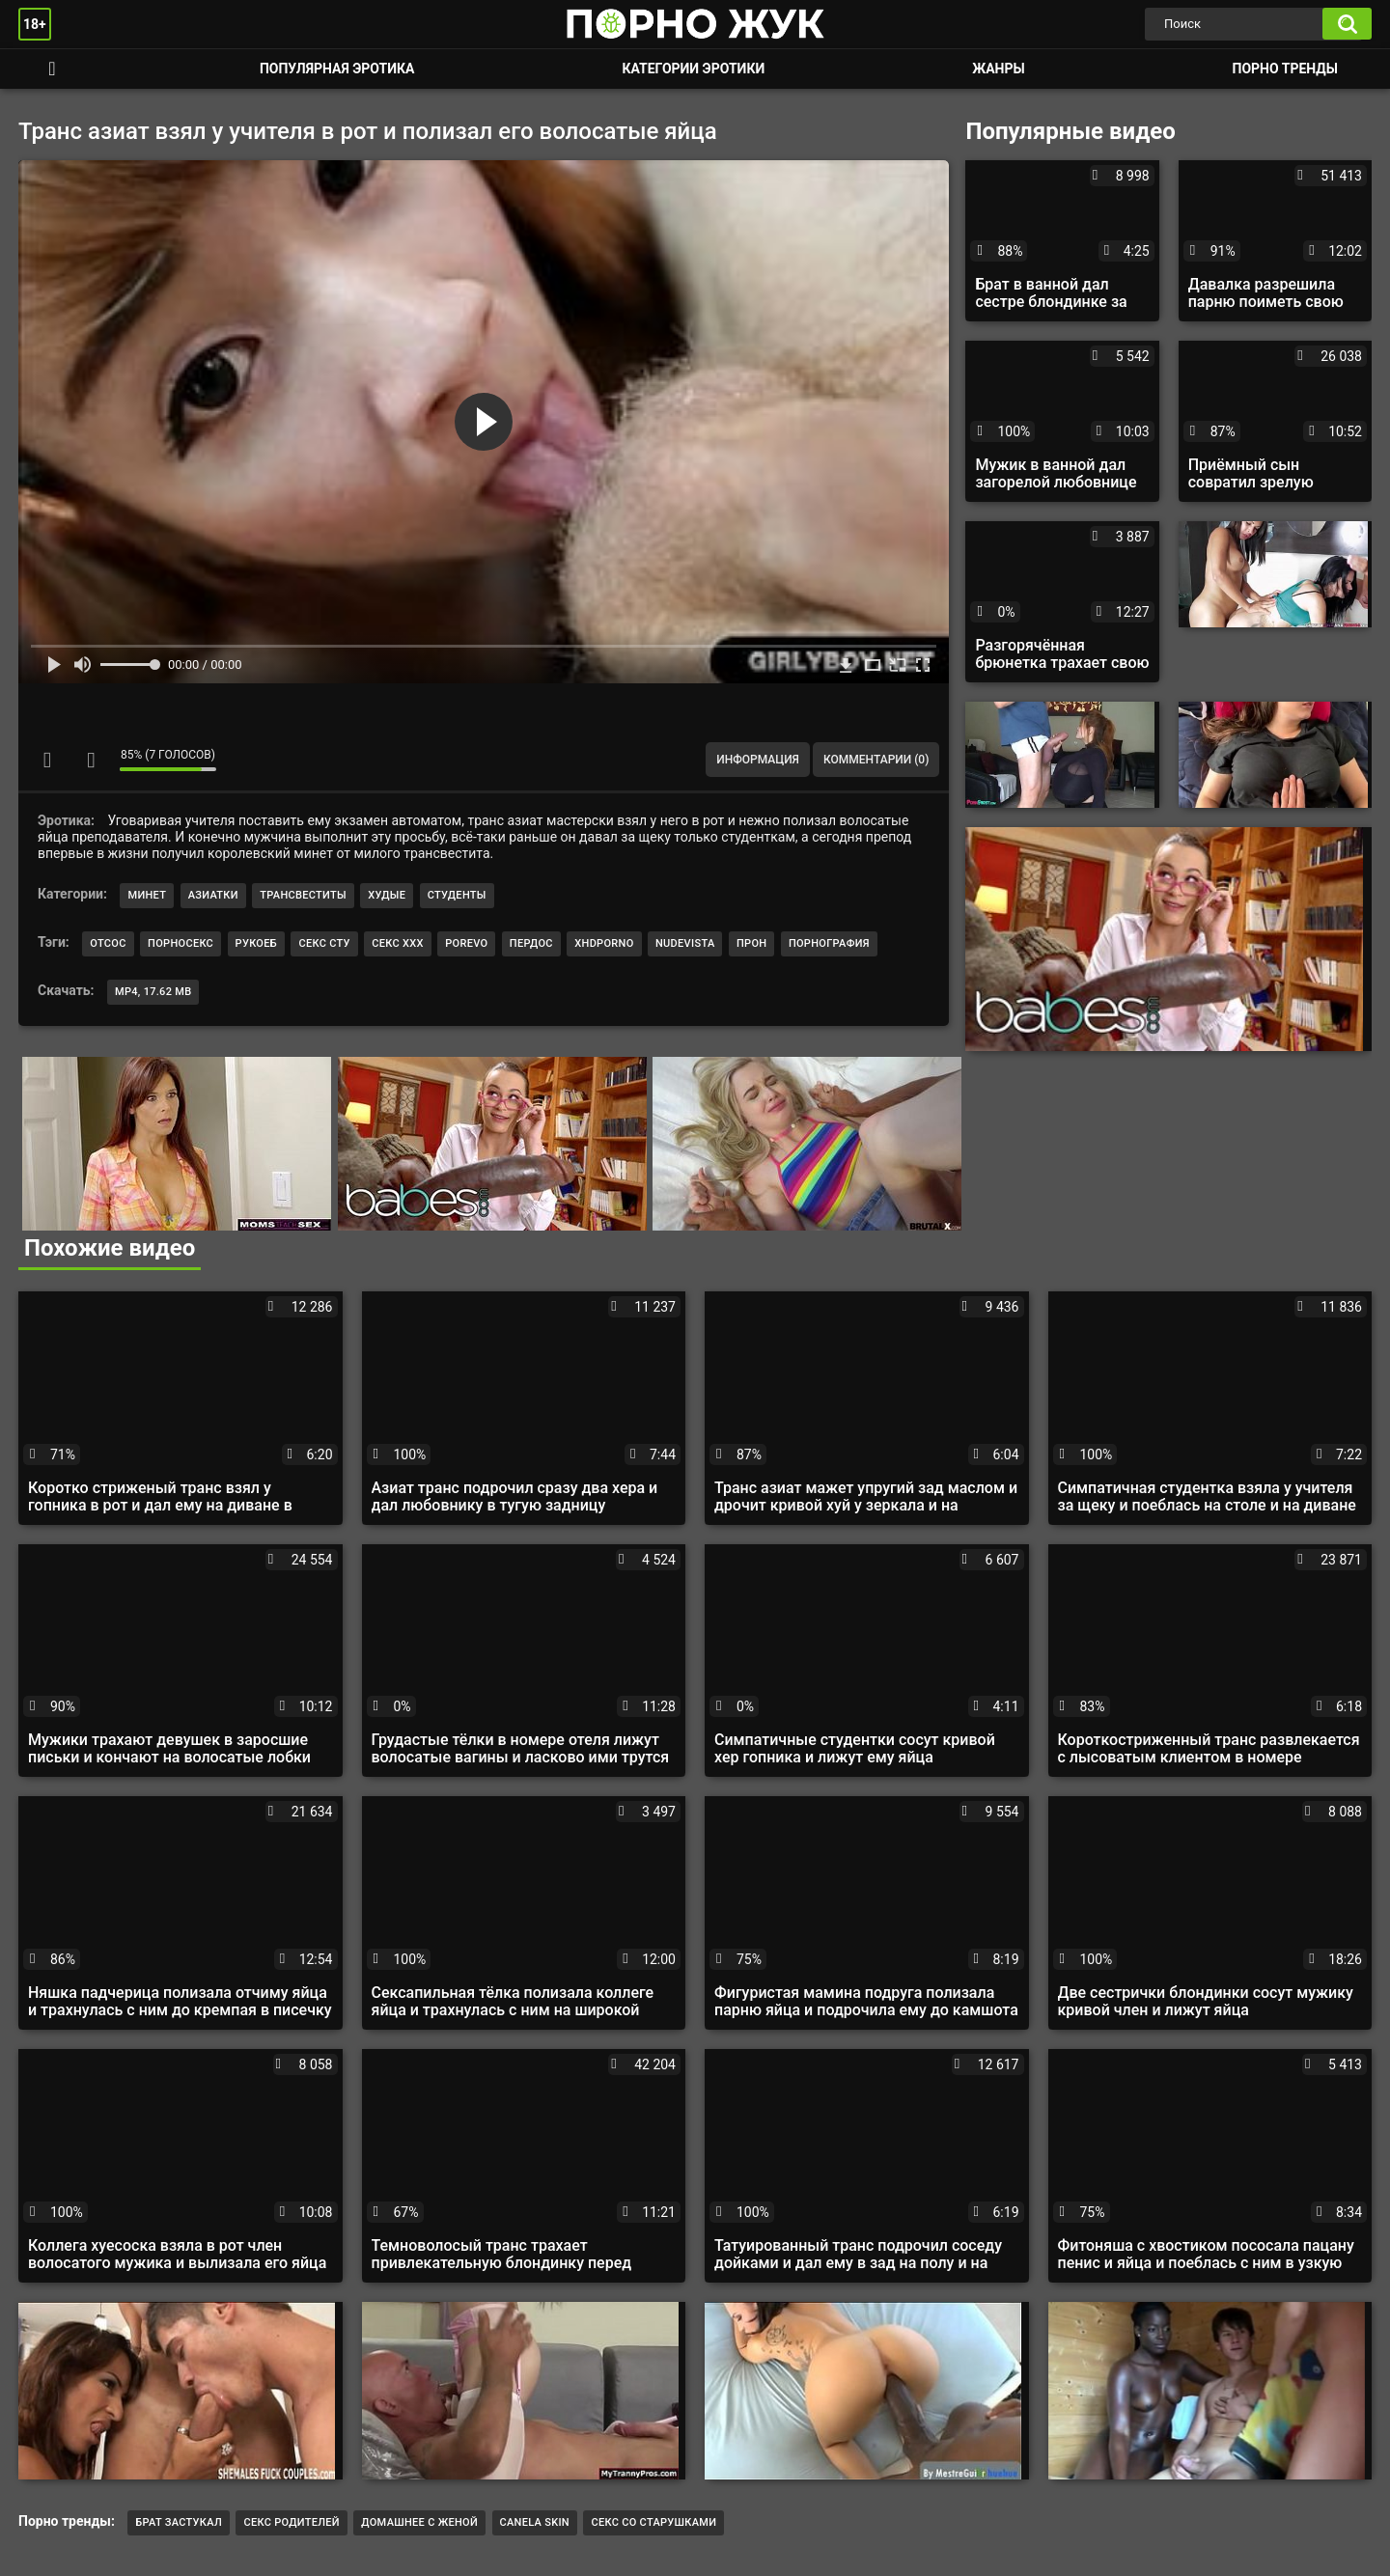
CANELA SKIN (535, 2522)
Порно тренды (1285, 68)
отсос (107, 943)
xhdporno (603, 943)
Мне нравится (47, 759)
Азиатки (213, 895)
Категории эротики (693, 68)
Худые (386, 895)
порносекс (180, 943)
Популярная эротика (337, 68)
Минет (146, 895)
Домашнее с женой (419, 2522)
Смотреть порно (52, 69)
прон (751, 943)
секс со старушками (653, 2522)
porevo (466, 943)
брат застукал (178, 2522)
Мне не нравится (90, 759)
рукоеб (256, 943)
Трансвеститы (303, 895)
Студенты (457, 895)
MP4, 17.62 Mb (153, 991)
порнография (829, 943)
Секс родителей (291, 2522)
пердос (531, 943)
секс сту (323, 943)
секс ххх (397, 943)
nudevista (684, 943)
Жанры (998, 68)
